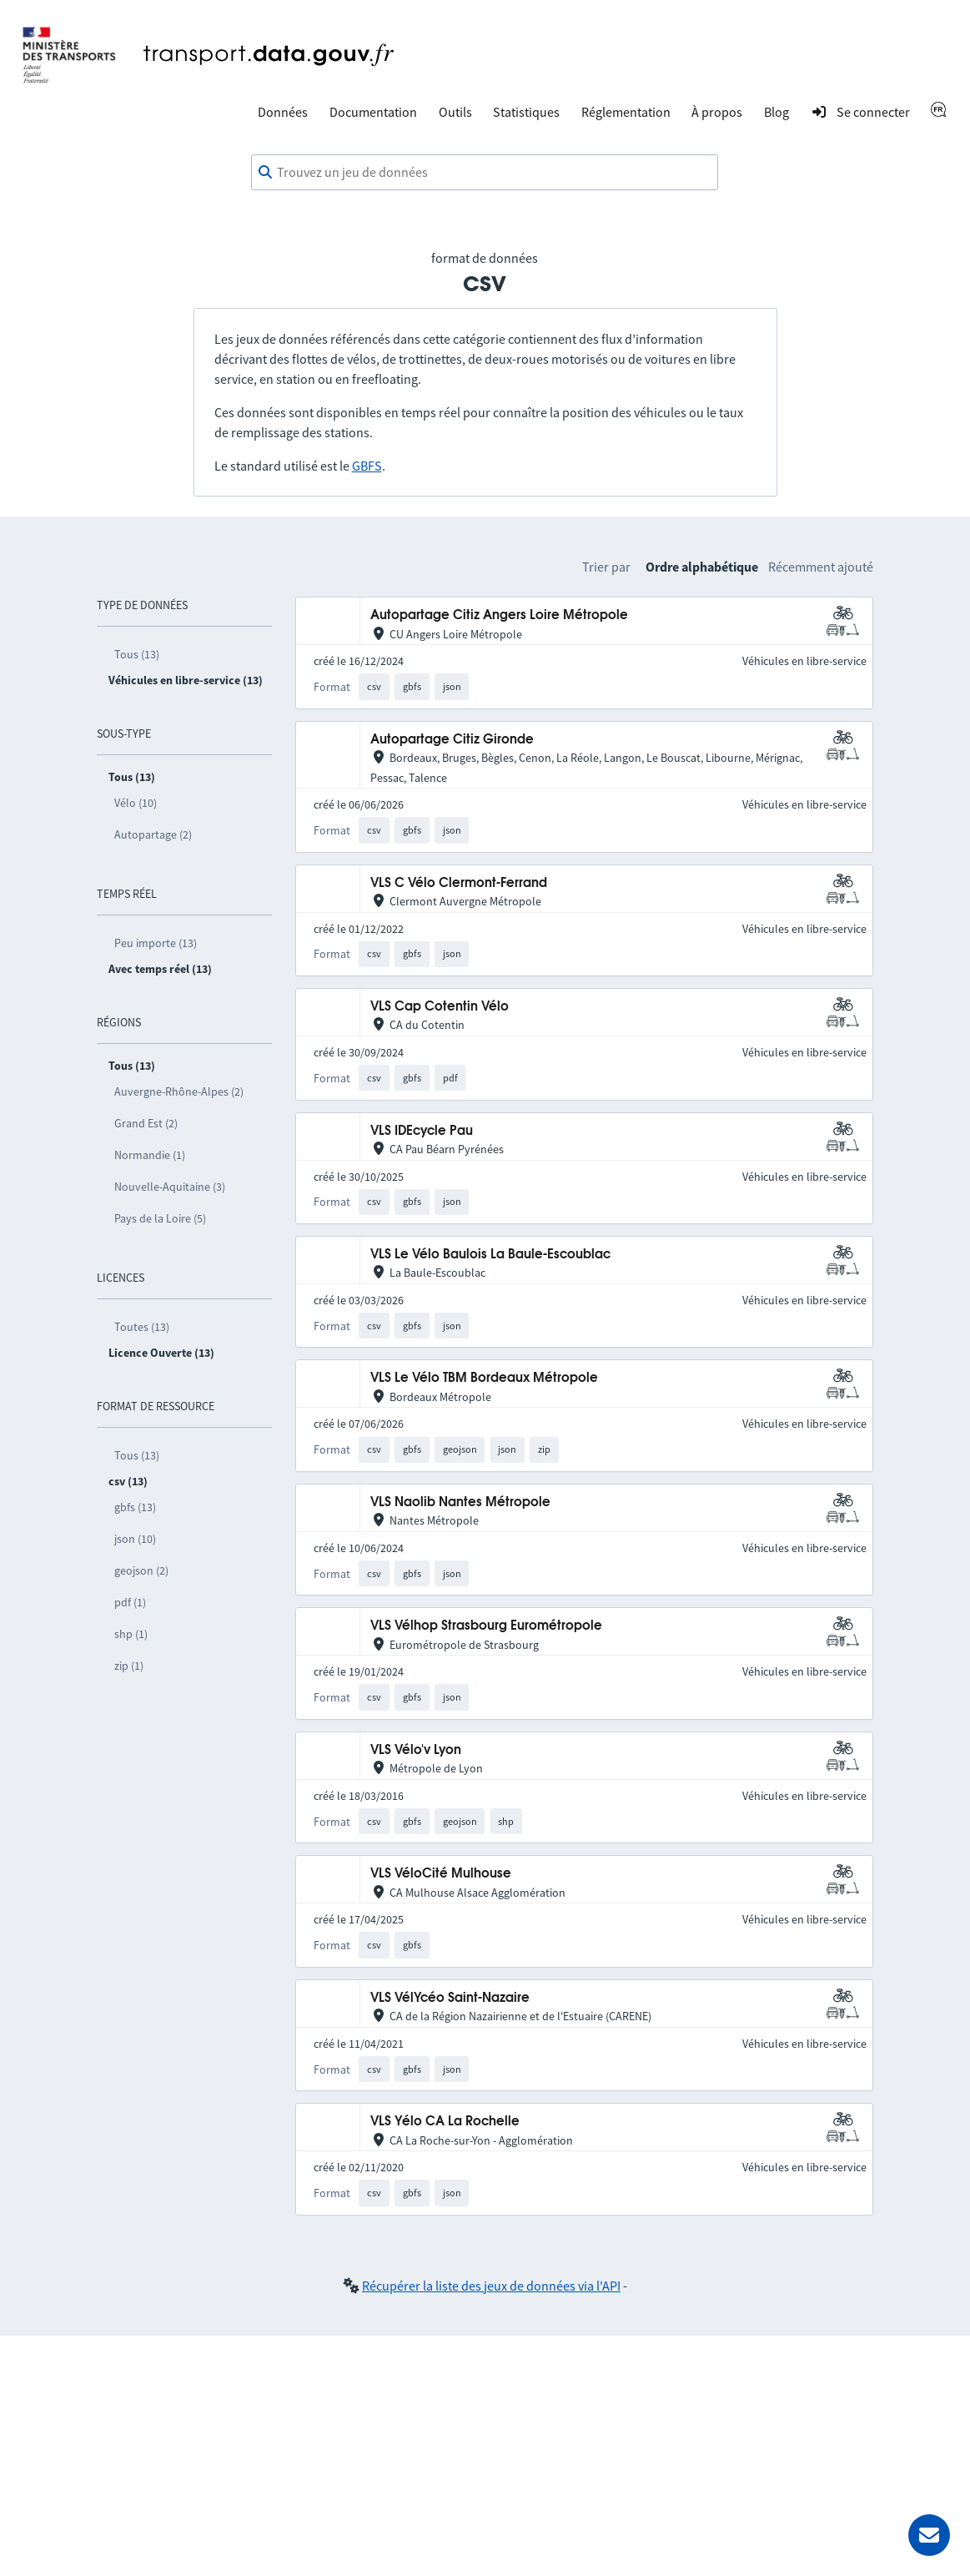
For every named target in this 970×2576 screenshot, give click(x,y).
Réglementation (626, 111)
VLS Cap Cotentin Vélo (439, 1007)
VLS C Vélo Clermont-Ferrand (458, 883)
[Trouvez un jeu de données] (484, 172)
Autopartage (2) (153, 834)
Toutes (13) (141, 1326)
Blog (776, 111)
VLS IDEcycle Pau (421, 1131)
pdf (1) (130, 1602)
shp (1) (131, 1633)
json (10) (135, 1538)
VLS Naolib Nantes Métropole (460, 1502)
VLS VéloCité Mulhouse (440, 1874)
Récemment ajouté (820, 566)
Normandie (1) (149, 1154)
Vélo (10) (135, 802)
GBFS (367, 465)
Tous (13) (136, 654)
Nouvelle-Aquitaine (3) (169, 1186)
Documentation (373, 111)
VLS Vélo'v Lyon (415, 1750)
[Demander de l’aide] (929, 2535)
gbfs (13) (135, 1507)
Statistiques (526, 111)
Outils (455, 111)
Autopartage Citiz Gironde (452, 739)
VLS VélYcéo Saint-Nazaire (450, 1998)
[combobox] (484, 172)
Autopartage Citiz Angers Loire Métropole (499, 615)
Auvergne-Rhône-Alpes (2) (179, 1091)
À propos (716, 111)
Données (283, 111)
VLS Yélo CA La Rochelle (445, 2121)
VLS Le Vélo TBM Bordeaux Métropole (484, 1378)
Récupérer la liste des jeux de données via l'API (491, 2285)
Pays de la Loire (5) (160, 1218)
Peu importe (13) (155, 942)
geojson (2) (141, 1570)
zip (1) (128, 1665)
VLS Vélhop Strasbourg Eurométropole (486, 1626)
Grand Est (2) (146, 1123)
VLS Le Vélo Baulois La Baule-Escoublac (490, 1254)
